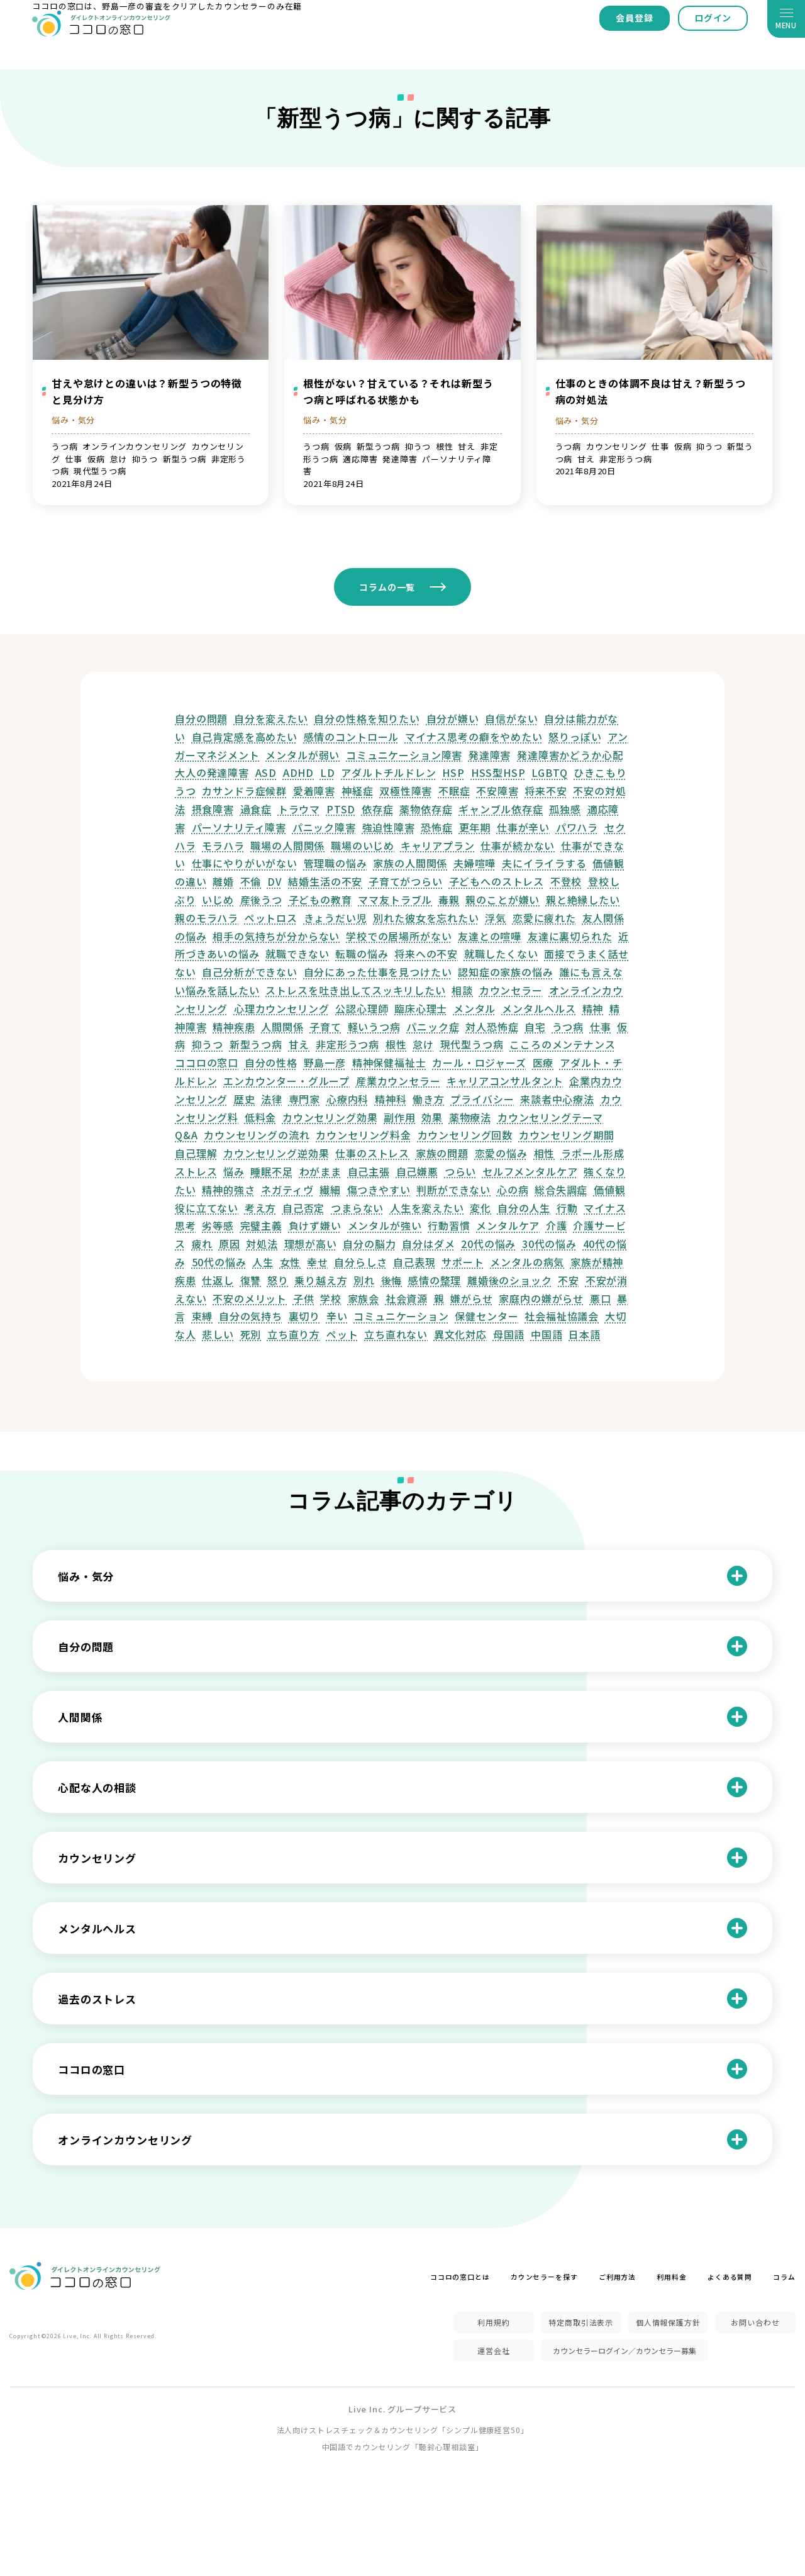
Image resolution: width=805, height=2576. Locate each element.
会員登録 (634, 17)
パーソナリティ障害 (239, 827)
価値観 (610, 1189)
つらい (461, 1171)
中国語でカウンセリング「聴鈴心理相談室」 (403, 2446)
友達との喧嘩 (489, 936)
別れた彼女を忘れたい (426, 917)
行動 (567, 1207)
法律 (271, 1099)
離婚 (223, 881)
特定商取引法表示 (580, 2322)
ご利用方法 (617, 2277)
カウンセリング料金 (363, 1134)
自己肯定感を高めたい (244, 736)
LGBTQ (549, 772)
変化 (480, 1207)
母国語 (509, 1334)
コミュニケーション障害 (404, 754)
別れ (364, 1280)
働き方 (429, 1099)
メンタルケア (508, 1225)
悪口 (600, 1298)
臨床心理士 (420, 1008)
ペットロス (271, 917)
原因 (229, 1243)
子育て (325, 1026)
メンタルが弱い (302, 754)
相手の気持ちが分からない (276, 936)
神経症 (357, 790)
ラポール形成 (593, 1153)
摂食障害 (213, 809)
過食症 (256, 809)
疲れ (202, 1243)
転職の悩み (361, 953)
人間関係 (282, 1026)
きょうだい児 (335, 917)
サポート (462, 1261)
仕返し (218, 1280)
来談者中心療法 (557, 1099)
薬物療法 (470, 1117)
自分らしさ (360, 1261)
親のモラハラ (206, 917)
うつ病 (568, 1026)
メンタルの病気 (527, 1261)
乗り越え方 (320, 1280)
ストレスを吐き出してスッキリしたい (355, 990)
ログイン (712, 17)
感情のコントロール (351, 736)
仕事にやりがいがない (244, 863)
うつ (185, 790)
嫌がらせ (471, 1298)
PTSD (340, 809)
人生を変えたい (427, 1207)
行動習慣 (449, 1225)
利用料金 (671, 2277)
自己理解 (196, 1153)
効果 (432, 1117)
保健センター (486, 1316)
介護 (556, 1225)
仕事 (600, 1026)
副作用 (400, 1117)
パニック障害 (324, 827)
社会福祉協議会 (562, 1316)
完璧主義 (261, 1225)
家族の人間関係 (410, 863)
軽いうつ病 (374, 1026)
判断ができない (453, 1189)
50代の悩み (219, 1261)
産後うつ (261, 899)
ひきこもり (600, 772)
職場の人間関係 (287, 845)
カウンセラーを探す (544, 2277)
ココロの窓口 (206, 1062)
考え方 (261, 1207)
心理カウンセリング (282, 1008)
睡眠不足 (271, 1171)
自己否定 (303, 1207)
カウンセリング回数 (465, 1134)
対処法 (262, 1243)
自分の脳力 (369, 1243)
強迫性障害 (388, 827)
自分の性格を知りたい (366, 718)
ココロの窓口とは (460, 2277)
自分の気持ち (250, 1316)
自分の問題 (201, 718)
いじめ (218, 899)
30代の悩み (549, 1243)
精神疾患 (234, 1026)
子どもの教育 (320, 899)
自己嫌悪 (417, 1171)
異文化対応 (460, 1334)
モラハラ (223, 845)
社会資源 (407, 1298)
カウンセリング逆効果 (276, 1153)
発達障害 (490, 754)
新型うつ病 (256, 1044)
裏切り (305, 1316)
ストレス (196, 1171)
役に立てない (206, 1207)
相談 (462, 990)
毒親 (449, 899)
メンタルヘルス (539, 1008)
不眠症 (454, 790)
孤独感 (565, 809)
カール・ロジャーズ (479, 1062)
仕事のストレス (372, 1153)
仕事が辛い (523, 827)
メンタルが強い (385, 1225)
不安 (568, 1280)
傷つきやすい (379, 1189)
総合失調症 (561, 1189)
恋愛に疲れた (544, 917)
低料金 (261, 1117)
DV (274, 881)
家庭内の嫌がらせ (541, 1298)
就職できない (297, 953)
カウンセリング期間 (566, 1134)
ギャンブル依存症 (500, 809)
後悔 (391, 1280)
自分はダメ (428, 1243)
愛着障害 (314, 790)
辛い (337, 1316)
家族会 (364, 1298)
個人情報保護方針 (668, 2322)
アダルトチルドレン (388, 772)
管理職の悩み (335, 863)
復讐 (251, 1280)
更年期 (475, 827)
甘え (299, 1044)
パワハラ (577, 827)
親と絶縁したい (583, 899)
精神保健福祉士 (389, 1062)
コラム (784, 2277)
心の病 (513, 1189)
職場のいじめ (362, 845)
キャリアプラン (438, 845)
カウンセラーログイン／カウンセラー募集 (624, 2350)
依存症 (378, 809)
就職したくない (501, 953)
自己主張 (369, 1171)
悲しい (218, 1334)
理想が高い (310, 1243)
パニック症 (432, 1026)
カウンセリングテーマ (550, 1117)
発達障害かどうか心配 (570, 754)
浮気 (495, 917)
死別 (251, 1334)
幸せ (317, 1261)
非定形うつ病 (347, 1044)
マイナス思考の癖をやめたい (474, 736)
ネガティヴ (287, 1189)
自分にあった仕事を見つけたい (378, 971)
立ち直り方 (293, 1334)
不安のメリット (250, 1298)
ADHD (298, 772)
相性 (544, 1153)
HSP (453, 772)
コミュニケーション (401, 1316)
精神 (593, 1008)
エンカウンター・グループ (286, 1080)
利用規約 (493, 2322)
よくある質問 (730, 2277)
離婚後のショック (509, 1280)
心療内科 (347, 1099)
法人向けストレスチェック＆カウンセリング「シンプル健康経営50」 (403, 2429)
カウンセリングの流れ (256, 1134)
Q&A (186, 1134)
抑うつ (208, 1044)
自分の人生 (523, 1207)
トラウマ (299, 809)
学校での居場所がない (399, 936)
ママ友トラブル (395, 899)
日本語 (585, 1334)
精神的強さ (228, 1189)
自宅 (535, 1026)
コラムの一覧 (387, 587)
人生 (263, 1261)
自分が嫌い (452, 718)
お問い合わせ (755, 2322)
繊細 (330, 1189)
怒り (278, 1280)
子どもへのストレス (497, 881)
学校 (330, 1298)
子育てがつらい (406, 881)
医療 (543, 1062)
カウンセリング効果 (330, 1117)
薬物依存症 (425, 809)
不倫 (251, 881)
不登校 (566, 881)
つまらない (357, 1207)
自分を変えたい (271, 718)
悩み (234, 1171)
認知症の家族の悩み (505, 971)
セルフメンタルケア (530, 1171)
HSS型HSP (498, 772)
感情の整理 (434, 1280)
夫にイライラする (544, 863)
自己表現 (414, 1261)
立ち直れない (396, 1334)
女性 (290, 1261)
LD (327, 772)
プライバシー (482, 1099)
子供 (303, 1298)
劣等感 (218, 1225)
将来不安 (546, 790)
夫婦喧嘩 (474, 863)
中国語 (547, 1334)
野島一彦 (325, 1062)
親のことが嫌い (502, 899)
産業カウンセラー (398, 1080)
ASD (266, 772)
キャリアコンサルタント (505, 1080)
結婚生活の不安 (325, 881)
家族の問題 (442, 1153)
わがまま (320, 1171)
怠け (423, 1044)
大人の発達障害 (212, 772)
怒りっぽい (574, 736)
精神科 (391, 1099)
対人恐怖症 (491, 1026)
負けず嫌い (315, 1225)
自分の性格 (271, 1062)
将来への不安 (426, 953)
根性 (396, 1044)
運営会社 (493, 2350)
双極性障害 (405, 790)
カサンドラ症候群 (244, 790)
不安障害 (497, 790)
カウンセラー (511, 990)
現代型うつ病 (472, 1044)
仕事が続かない (517, 845)
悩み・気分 (73, 420)
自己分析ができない (249, 971)
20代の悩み (488, 1243)
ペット (342, 1334)
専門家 (305, 1099)
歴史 (244, 1099)
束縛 (202, 1316)
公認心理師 (361, 1008)
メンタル (474, 1008)
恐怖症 (437, 827)
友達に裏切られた (570, 936)
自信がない (511, 718)
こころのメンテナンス (562, 1044)
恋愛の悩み (501, 1153)
